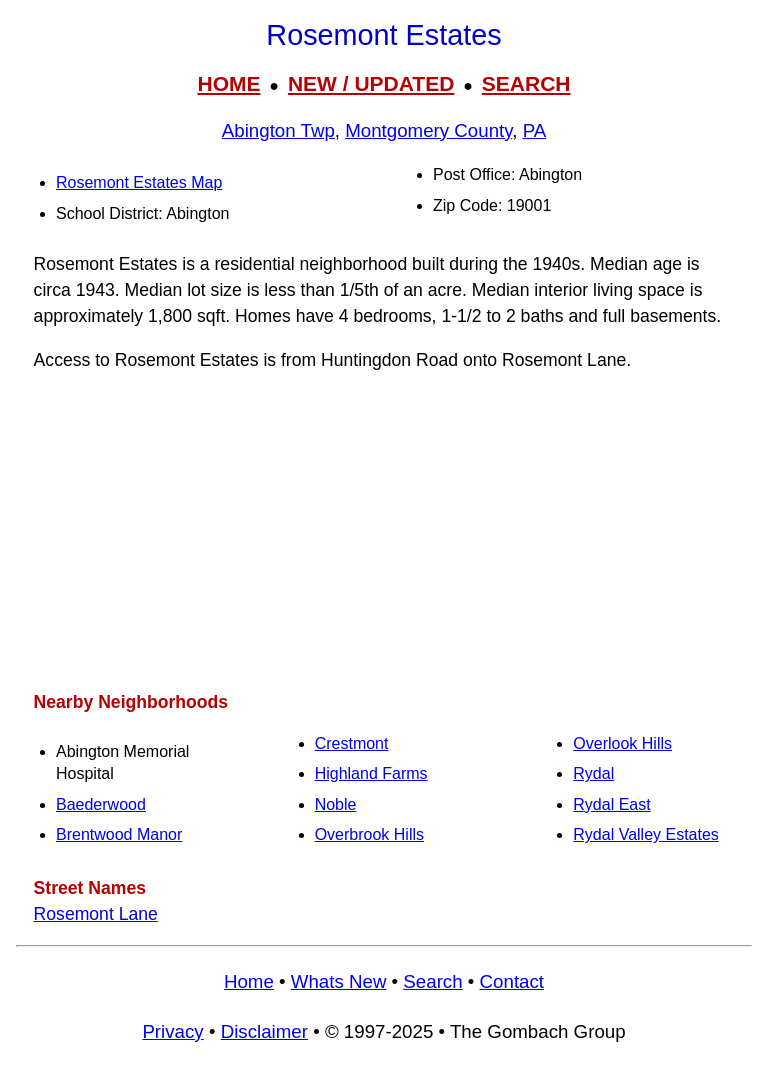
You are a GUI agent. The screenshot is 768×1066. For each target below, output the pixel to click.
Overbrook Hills (369, 834)
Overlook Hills (622, 743)
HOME (228, 83)
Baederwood (101, 804)
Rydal (593, 773)
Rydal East (611, 804)
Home (249, 981)
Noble (336, 804)
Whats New (339, 981)
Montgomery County (428, 130)
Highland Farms (371, 773)
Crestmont (352, 743)
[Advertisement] (384, 531)
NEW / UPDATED (371, 83)
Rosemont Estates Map (139, 182)
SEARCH (526, 83)
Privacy (172, 1031)
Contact (512, 981)
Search (432, 981)
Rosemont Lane (96, 914)
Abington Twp (278, 130)
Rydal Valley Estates (646, 834)
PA (535, 130)
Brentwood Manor (119, 834)
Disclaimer (264, 1031)
